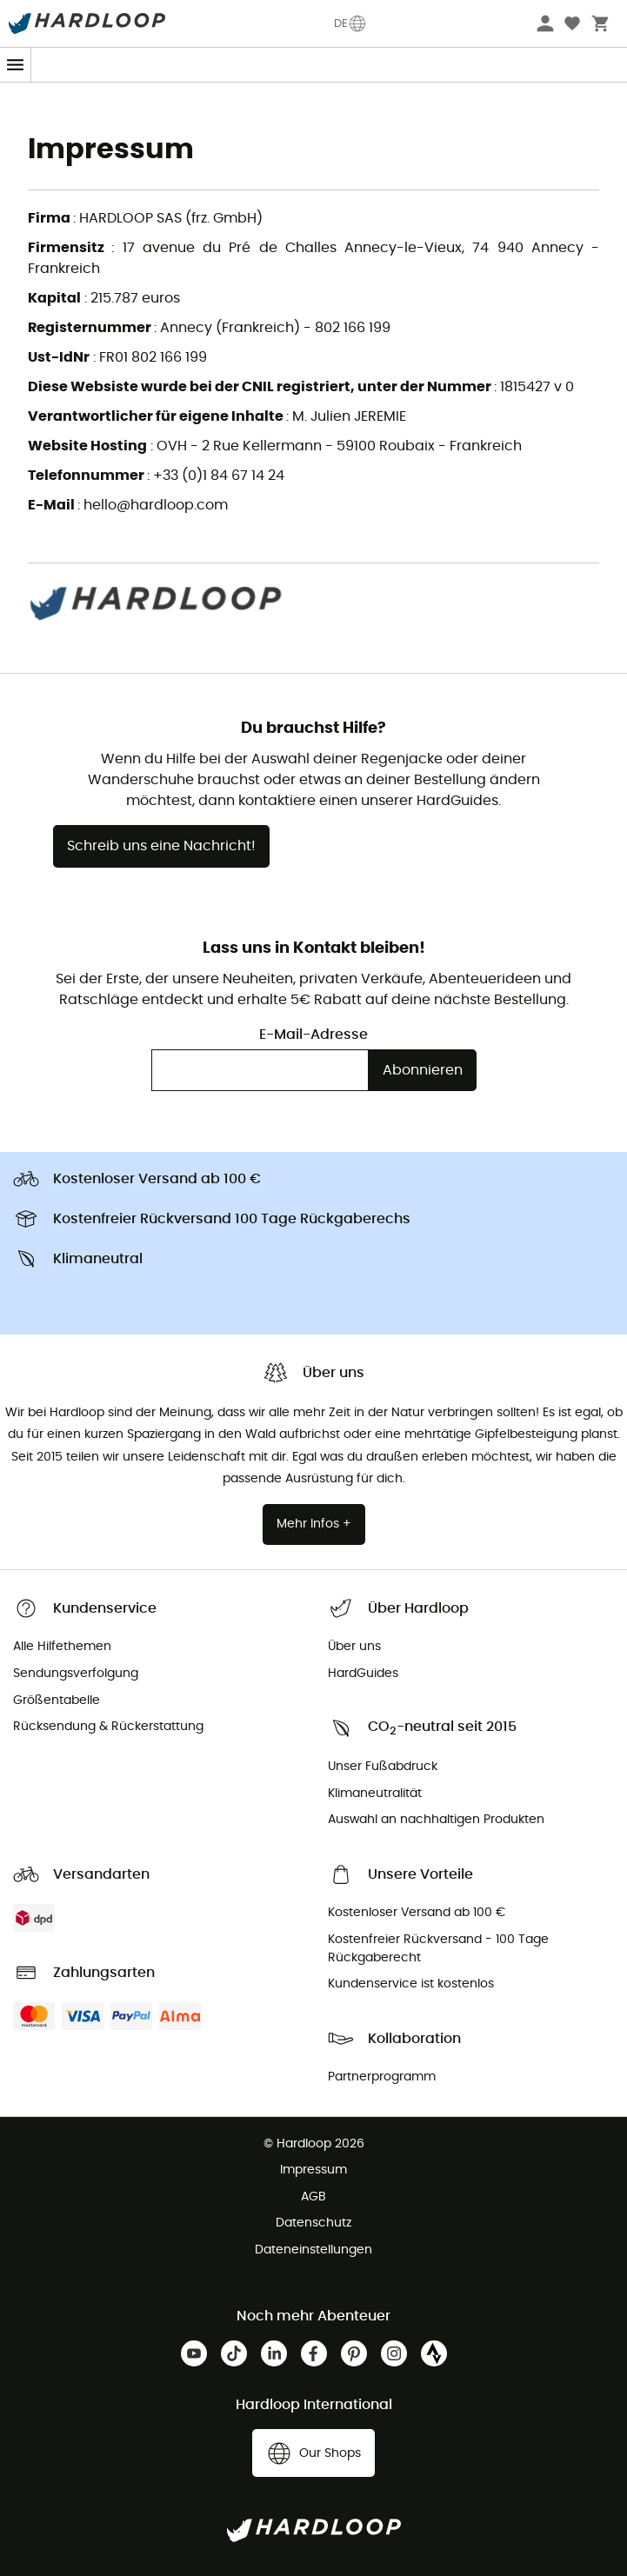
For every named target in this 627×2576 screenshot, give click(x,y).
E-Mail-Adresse (313, 1035)
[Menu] (15, 65)
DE (350, 23)
